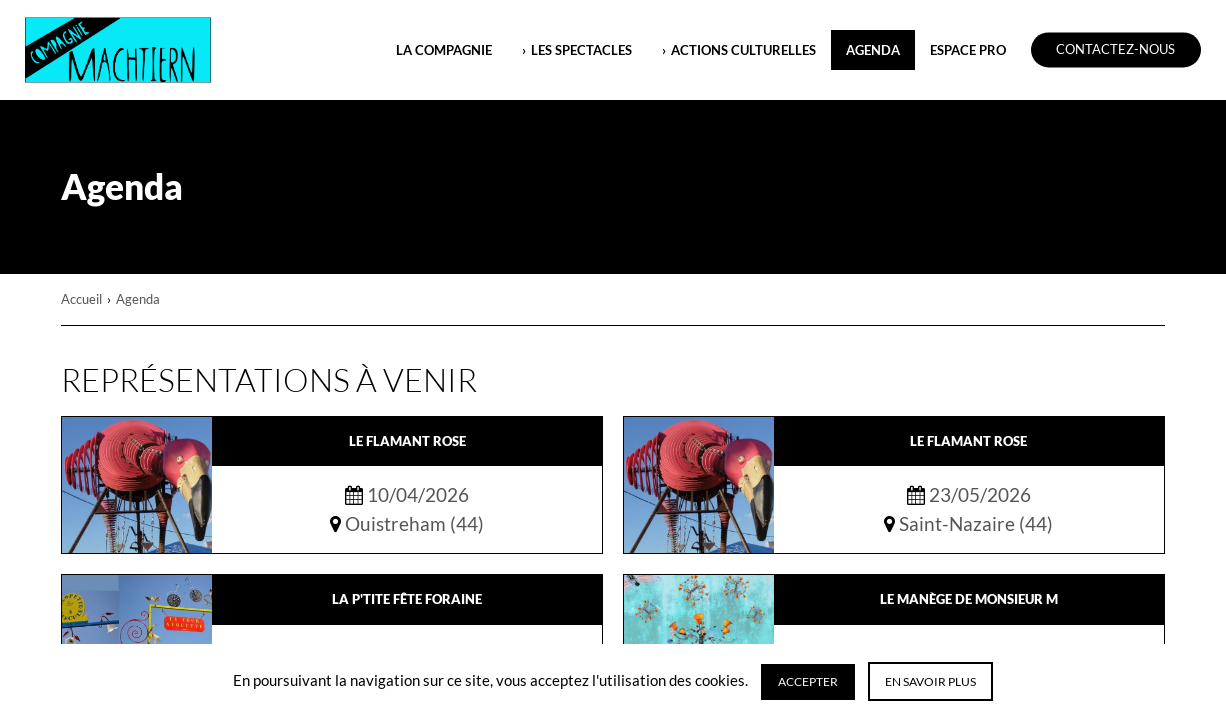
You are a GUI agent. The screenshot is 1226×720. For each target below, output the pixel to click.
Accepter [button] (808, 681)
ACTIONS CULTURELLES (743, 50)
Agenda (873, 50)
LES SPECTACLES (581, 50)
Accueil (81, 299)
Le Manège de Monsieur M (969, 599)
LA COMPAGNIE (444, 50)
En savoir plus (930, 681)
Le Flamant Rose (407, 441)
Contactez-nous (1115, 50)
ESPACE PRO (968, 50)
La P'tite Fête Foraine (407, 599)
